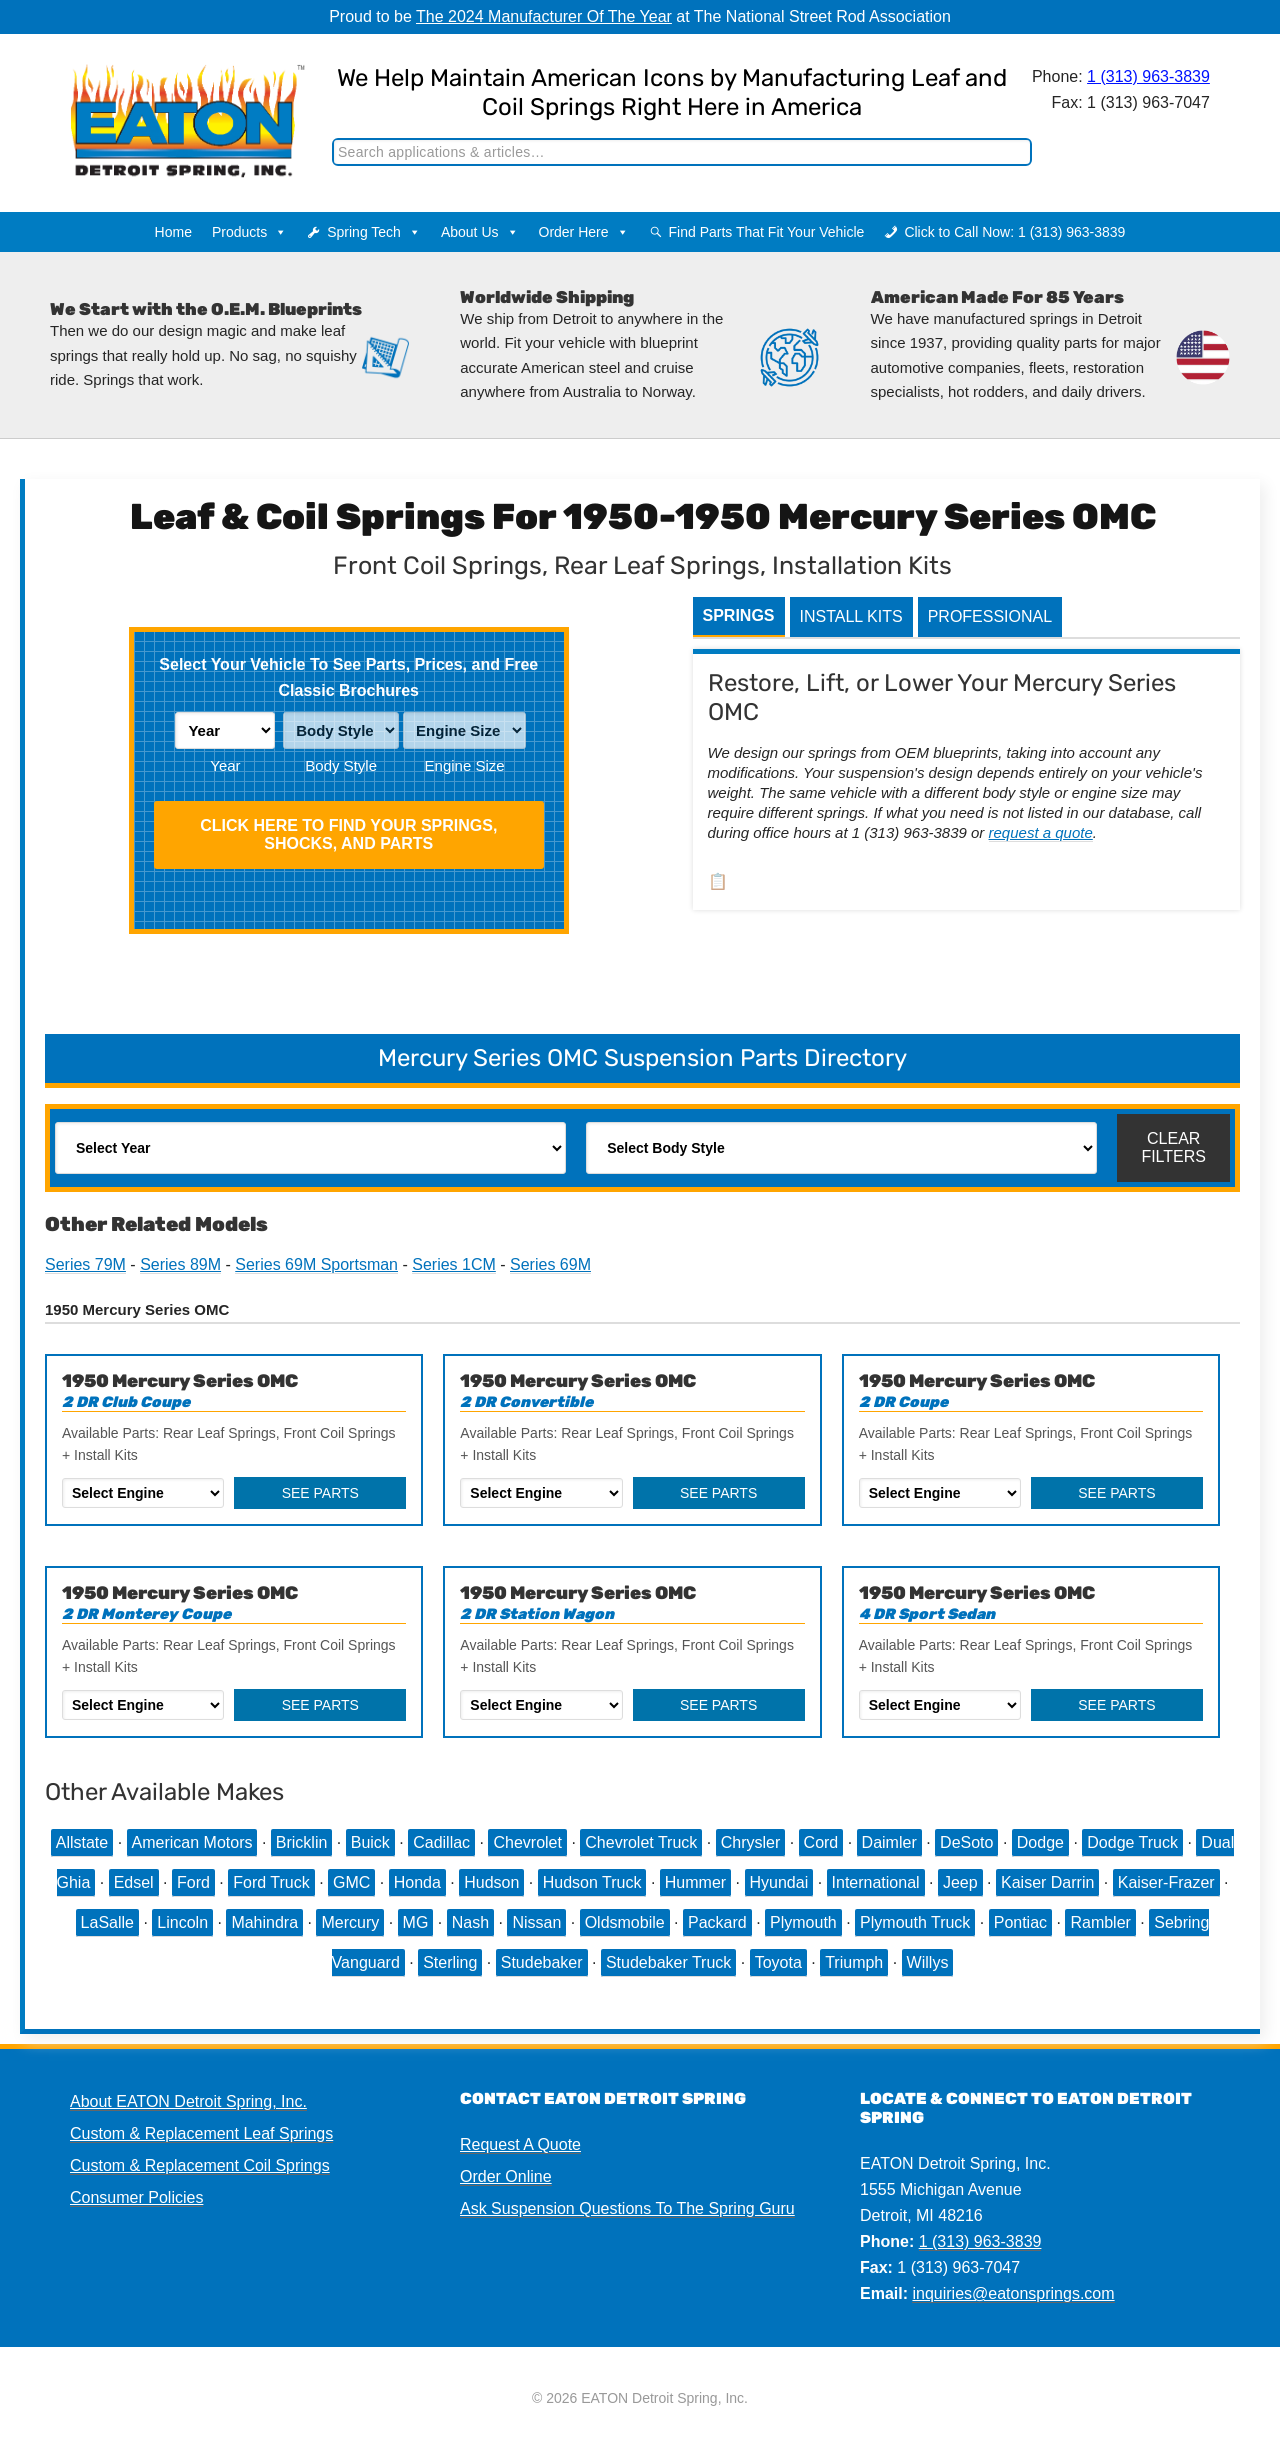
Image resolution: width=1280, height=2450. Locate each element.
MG (416, 1922)
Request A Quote (520, 2144)
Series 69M (550, 1264)
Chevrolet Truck (641, 1842)
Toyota (778, 1962)
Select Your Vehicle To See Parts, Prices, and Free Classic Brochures (348, 677)
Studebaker (542, 1962)
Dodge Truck (1132, 1842)
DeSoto (966, 1842)
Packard (717, 1922)
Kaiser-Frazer (1166, 1882)
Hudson (491, 1882)
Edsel (134, 1882)
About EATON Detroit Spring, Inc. (188, 2101)
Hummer (695, 1882)
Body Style (341, 765)
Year (225, 765)
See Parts (320, 1493)
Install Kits (851, 616)
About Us (480, 232)
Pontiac (1020, 1922)
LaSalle (107, 1922)
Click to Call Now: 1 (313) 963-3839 (1014, 232)
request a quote (1041, 832)
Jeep (960, 1882)
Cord (821, 1842)
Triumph (854, 1962)
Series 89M (180, 1264)
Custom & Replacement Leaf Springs (201, 2133)
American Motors (192, 1842)
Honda (417, 1882)
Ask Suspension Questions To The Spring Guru (627, 2208)
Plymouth (803, 1922)
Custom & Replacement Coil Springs (200, 2165)
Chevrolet (527, 1842)
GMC (351, 1882)
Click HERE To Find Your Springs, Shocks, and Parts (348, 834)
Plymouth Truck (915, 1922)
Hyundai (779, 1882)
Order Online (506, 2176)
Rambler (1100, 1922)
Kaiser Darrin (1047, 1882)
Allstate (82, 1842)
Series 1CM (454, 1264)
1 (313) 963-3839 (1148, 76)
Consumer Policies (136, 2197)
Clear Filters (1173, 1147)
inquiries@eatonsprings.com (1013, 2293)
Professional (990, 616)
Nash (470, 1922)
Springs (739, 615)
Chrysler (751, 1842)
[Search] (682, 152)
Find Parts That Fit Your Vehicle (767, 232)
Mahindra (264, 1922)
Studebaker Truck (668, 1962)
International (876, 1882)
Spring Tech (374, 232)
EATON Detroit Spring (173, 101)
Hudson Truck (592, 1882)
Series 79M (85, 1264)
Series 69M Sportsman (316, 1264)
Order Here (584, 232)
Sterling (450, 1962)
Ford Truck (271, 1882)
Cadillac (441, 1842)
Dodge (1040, 1842)
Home (173, 232)
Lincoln (182, 1922)
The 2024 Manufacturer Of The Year (544, 16)
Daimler (889, 1842)
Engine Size (465, 765)
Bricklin (302, 1842)
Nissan (536, 1922)
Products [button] (249, 232)
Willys (928, 1962)
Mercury (350, 1922)
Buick (370, 1842)
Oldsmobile (625, 1922)
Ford (193, 1882)
